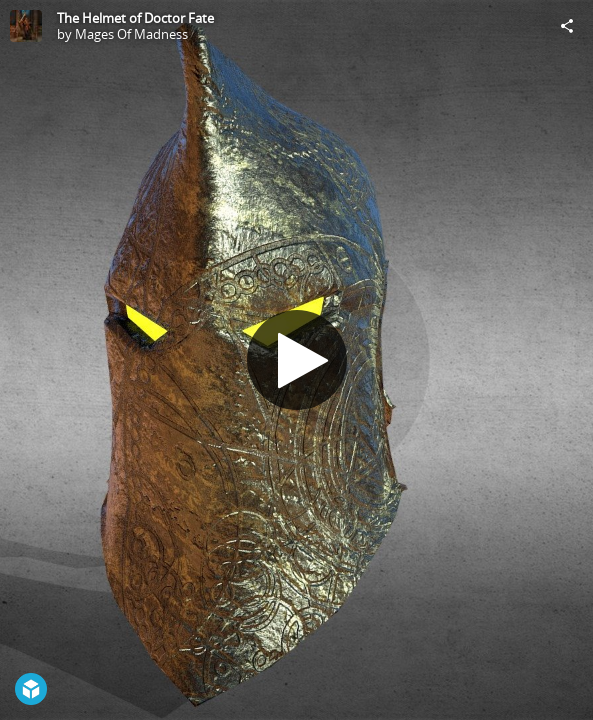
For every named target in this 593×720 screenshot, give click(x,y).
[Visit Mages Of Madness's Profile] (26, 26)
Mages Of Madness (131, 34)
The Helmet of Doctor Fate (135, 18)
